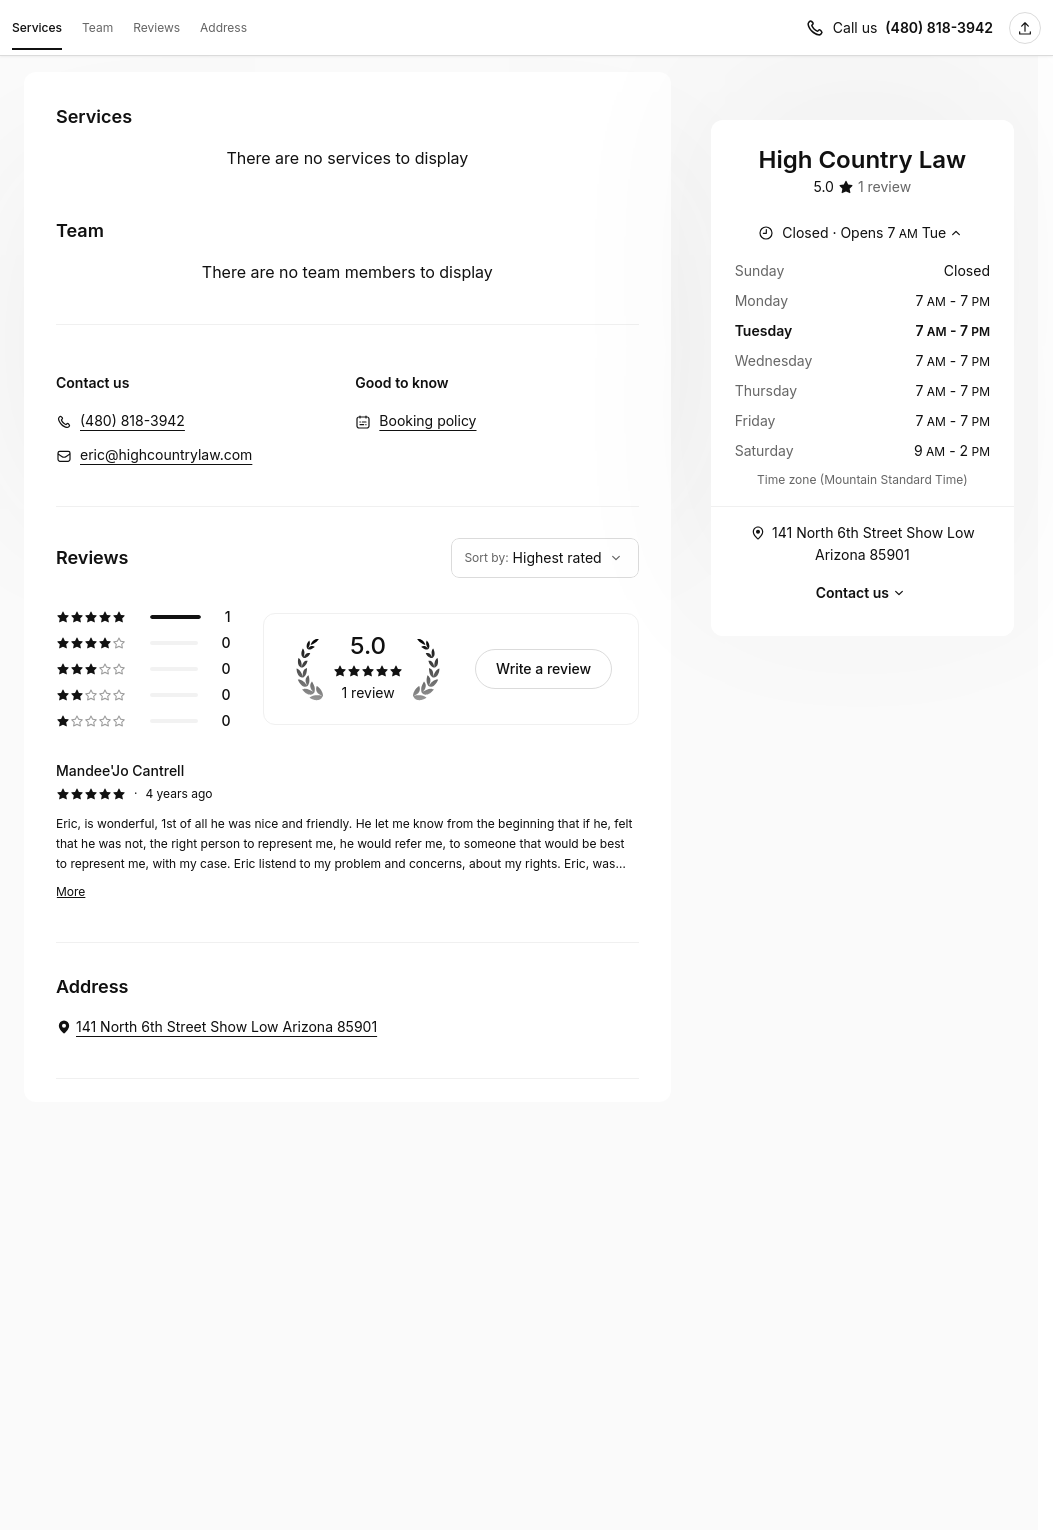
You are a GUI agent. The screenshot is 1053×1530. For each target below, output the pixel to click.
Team (97, 27)
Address (223, 27)
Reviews (156, 27)
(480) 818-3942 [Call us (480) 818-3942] (939, 27)
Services (37, 31)
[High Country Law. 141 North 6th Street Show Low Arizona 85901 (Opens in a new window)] (216, 1027)
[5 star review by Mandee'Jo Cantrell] (347, 831)
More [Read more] (70, 891)
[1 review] (884, 187)
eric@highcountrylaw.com (166, 454)
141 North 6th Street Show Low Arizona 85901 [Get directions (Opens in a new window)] (862, 542)
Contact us (862, 593)
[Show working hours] (862, 233)
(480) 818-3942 (132, 420)
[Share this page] (1025, 28)
